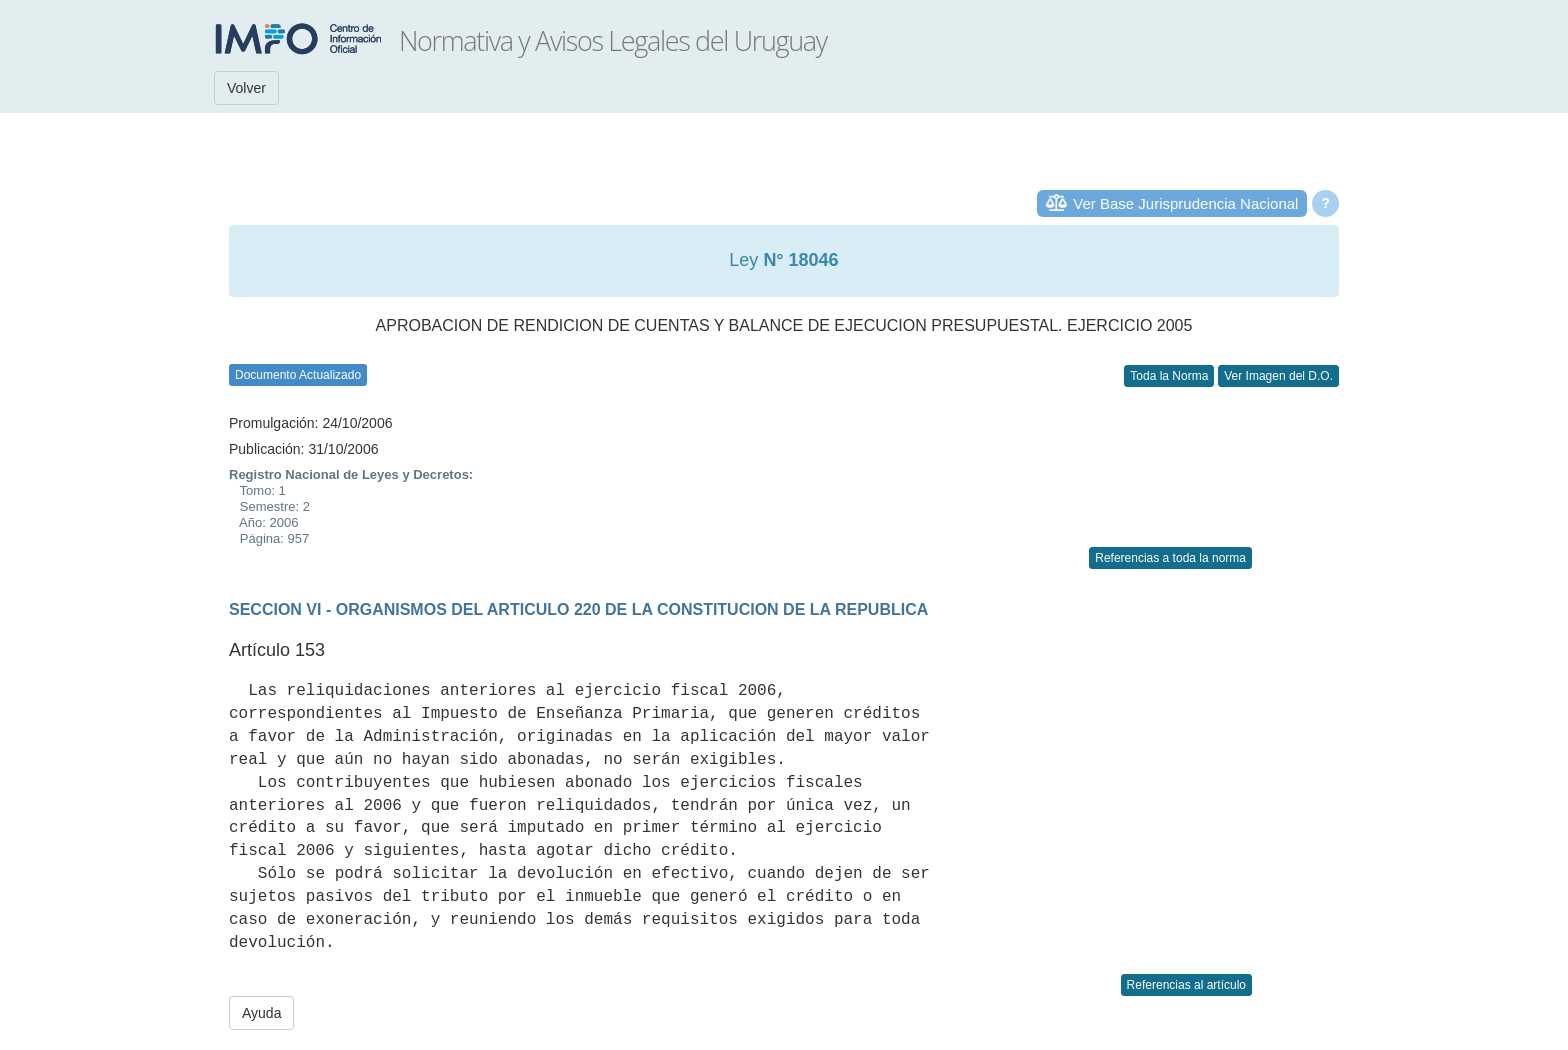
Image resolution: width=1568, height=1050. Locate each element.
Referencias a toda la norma (1170, 558)
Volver (246, 88)
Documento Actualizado (298, 375)
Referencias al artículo (1186, 985)
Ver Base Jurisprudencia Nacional (1185, 203)
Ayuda (261, 1013)
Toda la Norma (1169, 376)
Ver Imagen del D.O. (1278, 376)
